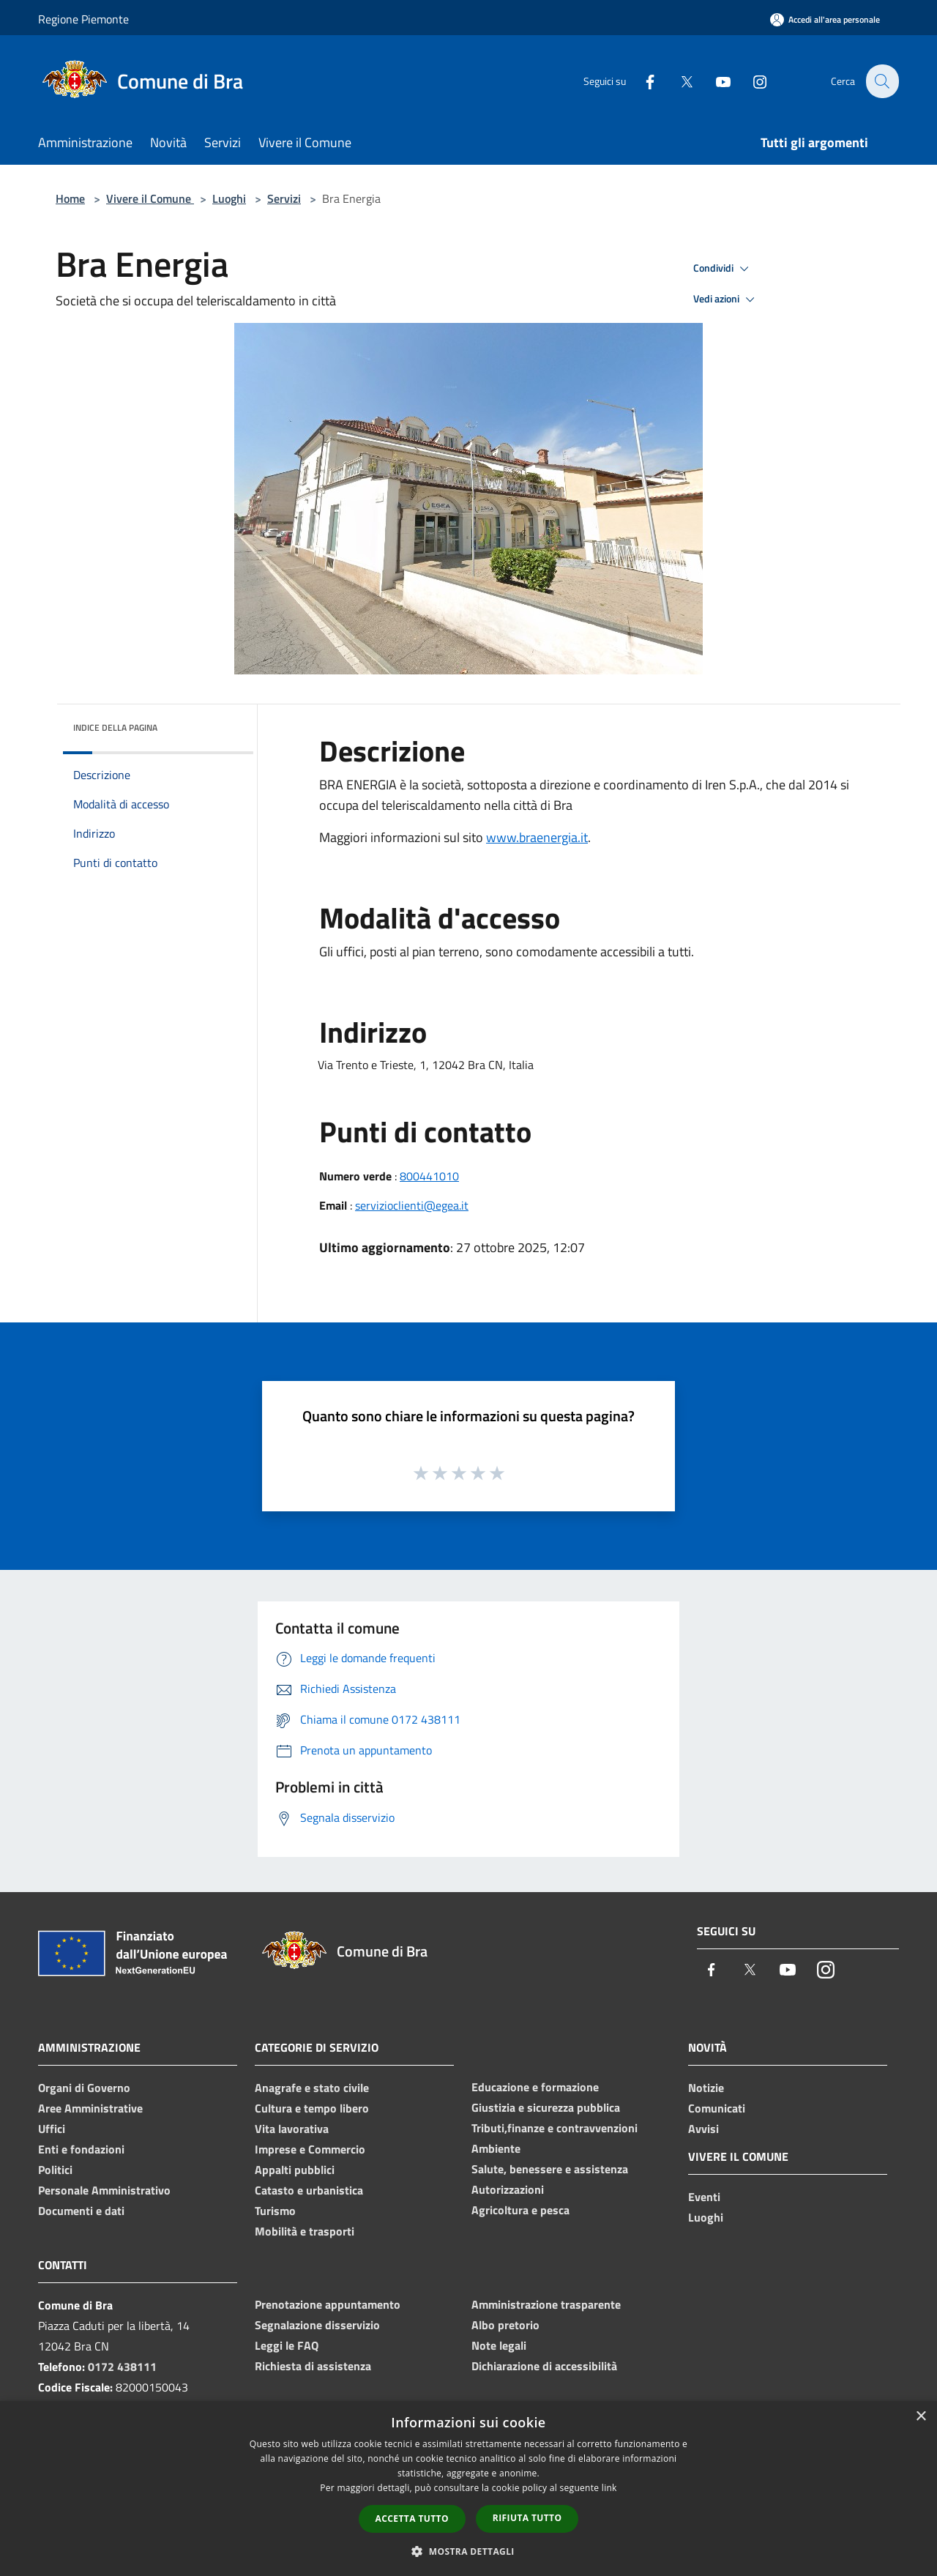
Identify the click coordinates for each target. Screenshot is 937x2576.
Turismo (275, 2210)
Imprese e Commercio (310, 2149)
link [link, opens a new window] (609, 2488)
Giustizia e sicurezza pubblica (545, 2107)
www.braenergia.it (537, 837)
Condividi (723, 269)
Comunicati (716, 2108)
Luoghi (229, 198)
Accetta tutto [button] (412, 2518)
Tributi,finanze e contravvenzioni (554, 2128)
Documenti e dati (81, 2210)
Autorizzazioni (507, 2189)
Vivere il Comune (150, 198)
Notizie (706, 2087)
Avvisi (703, 2128)
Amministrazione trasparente (546, 2304)
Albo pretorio (505, 2325)
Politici (55, 2169)
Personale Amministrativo (104, 2190)
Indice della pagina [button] (115, 727)
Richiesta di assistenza (313, 2366)
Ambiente (495, 2148)
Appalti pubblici (295, 2169)
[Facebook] (641, 81)
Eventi (704, 2196)
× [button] (920, 2416)
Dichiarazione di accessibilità (544, 2366)
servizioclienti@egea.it (411, 1205)
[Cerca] (881, 81)
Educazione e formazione (535, 2087)
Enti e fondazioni (81, 2149)
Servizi (284, 198)
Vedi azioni (726, 299)
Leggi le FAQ (286, 2345)
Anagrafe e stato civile (312, 2087)
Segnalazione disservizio (317, 2325)
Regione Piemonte (83, 19)
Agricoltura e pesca (520, 2210)
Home (70, 198)
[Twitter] (678, 81)
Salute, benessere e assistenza (549, 2169)
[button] (468, 2551)
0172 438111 (122, 2366)
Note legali (498, 2345)
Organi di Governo (84, 2087)
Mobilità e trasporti (304, 2231)
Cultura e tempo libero (312, 2108)
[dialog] (468, 2488)
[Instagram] (751, 81)
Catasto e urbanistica (309, 2190)
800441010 (429, 1176)
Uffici (51, 2128)
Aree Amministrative (90, 2108)
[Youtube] (714, 81)
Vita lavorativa (292, 2128)
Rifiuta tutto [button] (527, 2518)
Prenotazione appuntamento (327, 2304)
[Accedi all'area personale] (825, 19)
